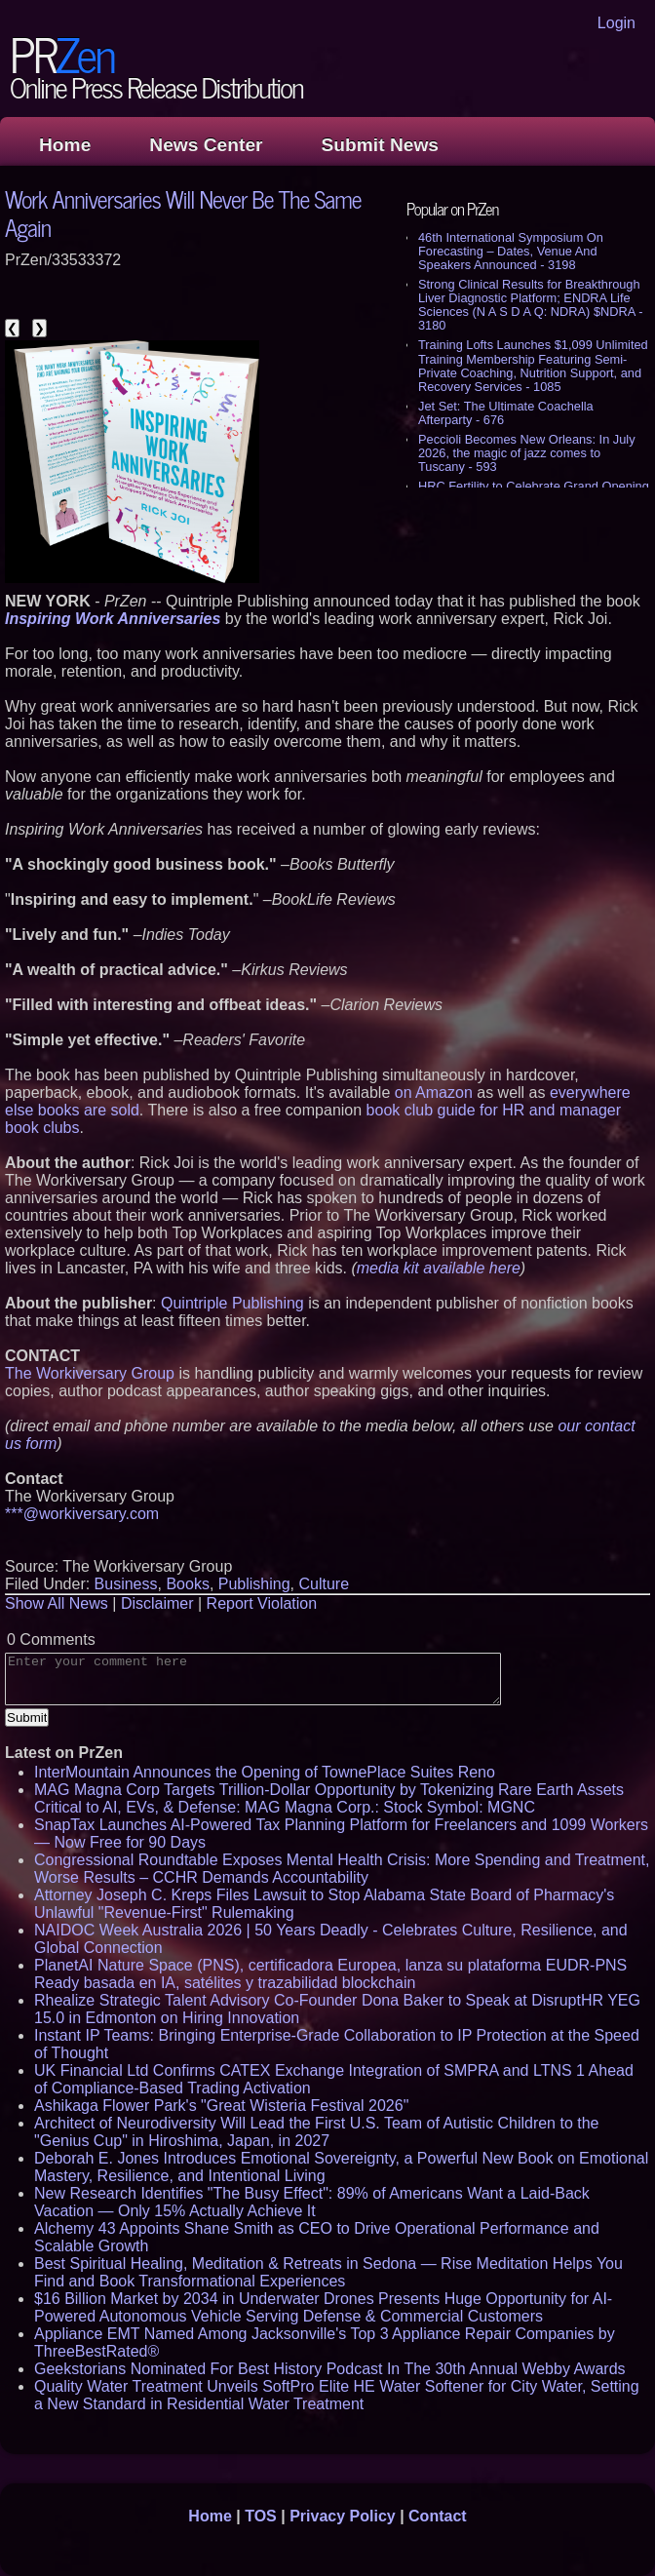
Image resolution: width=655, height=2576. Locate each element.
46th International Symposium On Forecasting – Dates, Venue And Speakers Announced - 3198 (510, 251)
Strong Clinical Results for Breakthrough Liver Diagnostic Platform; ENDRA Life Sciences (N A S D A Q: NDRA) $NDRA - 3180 (530, 304)
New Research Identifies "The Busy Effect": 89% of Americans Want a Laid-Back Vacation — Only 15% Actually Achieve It (312, 2202)
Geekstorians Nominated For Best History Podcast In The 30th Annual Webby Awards (330, 2369)
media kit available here (438, 1268)
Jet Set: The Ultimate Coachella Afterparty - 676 (506, 413)
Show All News (56, 1603)
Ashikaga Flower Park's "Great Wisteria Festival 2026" (221, 2105)
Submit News (380, 145)
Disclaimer (157, 1603)
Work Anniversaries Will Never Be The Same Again (183, 212)
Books (187, 1584)
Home (65, 145)
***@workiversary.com (82, 1513)
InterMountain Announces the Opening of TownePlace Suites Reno (264, 1772)
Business (126, 1584)
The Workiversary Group (89, 1373)
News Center (205, 145)
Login (616, 23)
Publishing (254, 1584)
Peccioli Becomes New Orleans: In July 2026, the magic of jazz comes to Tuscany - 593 (527, 453)
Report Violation (262, 1603)
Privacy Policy (342, 2516)
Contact (437, 2516)
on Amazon (434, 1092)
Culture (323, 1584)
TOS (261, 2516)
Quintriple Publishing (232, 1303)
